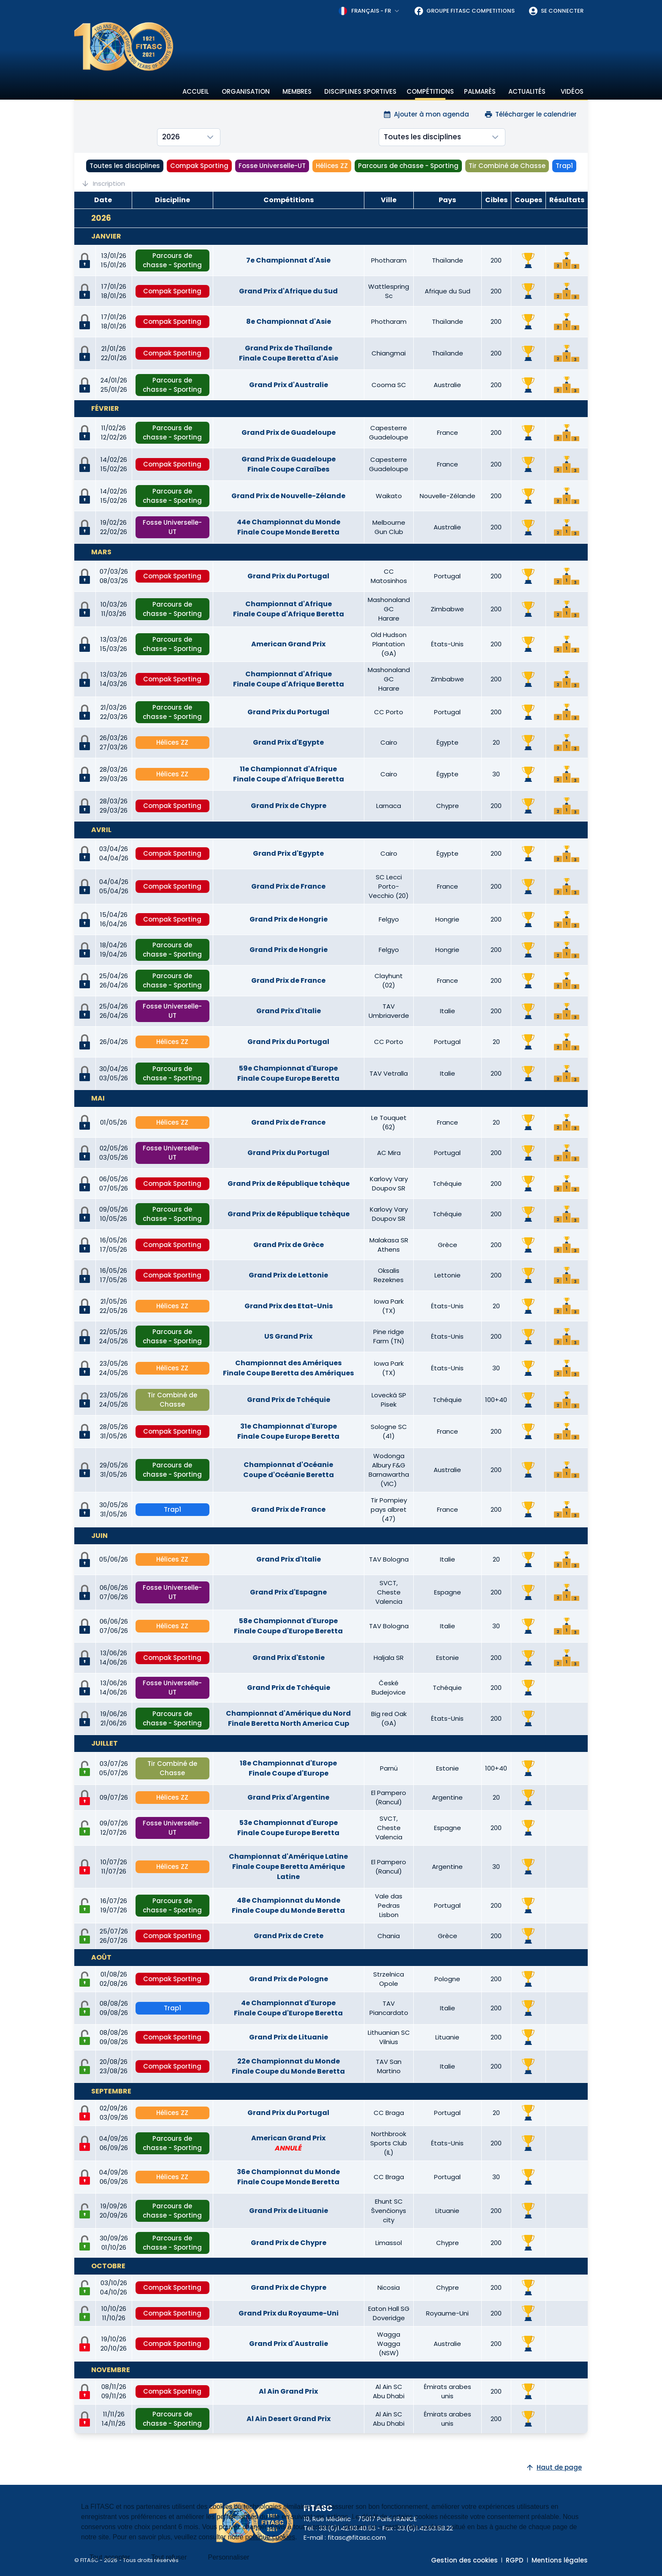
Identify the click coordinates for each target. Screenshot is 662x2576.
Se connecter (555, 11)
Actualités (526, 91)
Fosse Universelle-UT (272, 165)
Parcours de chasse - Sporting (408, 165)
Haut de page (554, 2467)
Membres (297, 91)
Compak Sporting (199, 165)
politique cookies (270, 2537)
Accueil (195, 91)
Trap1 (564, 165)
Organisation (246, 91)
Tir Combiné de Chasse (507, 165)
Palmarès (480, 91)
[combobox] (369, 11)
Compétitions (430, 91)
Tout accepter (110, 2557)
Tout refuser (169, 2557)
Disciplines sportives (360, 91)
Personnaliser (229, 2557)
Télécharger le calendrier (530, 114)
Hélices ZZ (332, 165)
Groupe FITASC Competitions (464, 11)
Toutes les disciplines (125, 165)
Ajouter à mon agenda (426, 114)
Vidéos (572, 91)
